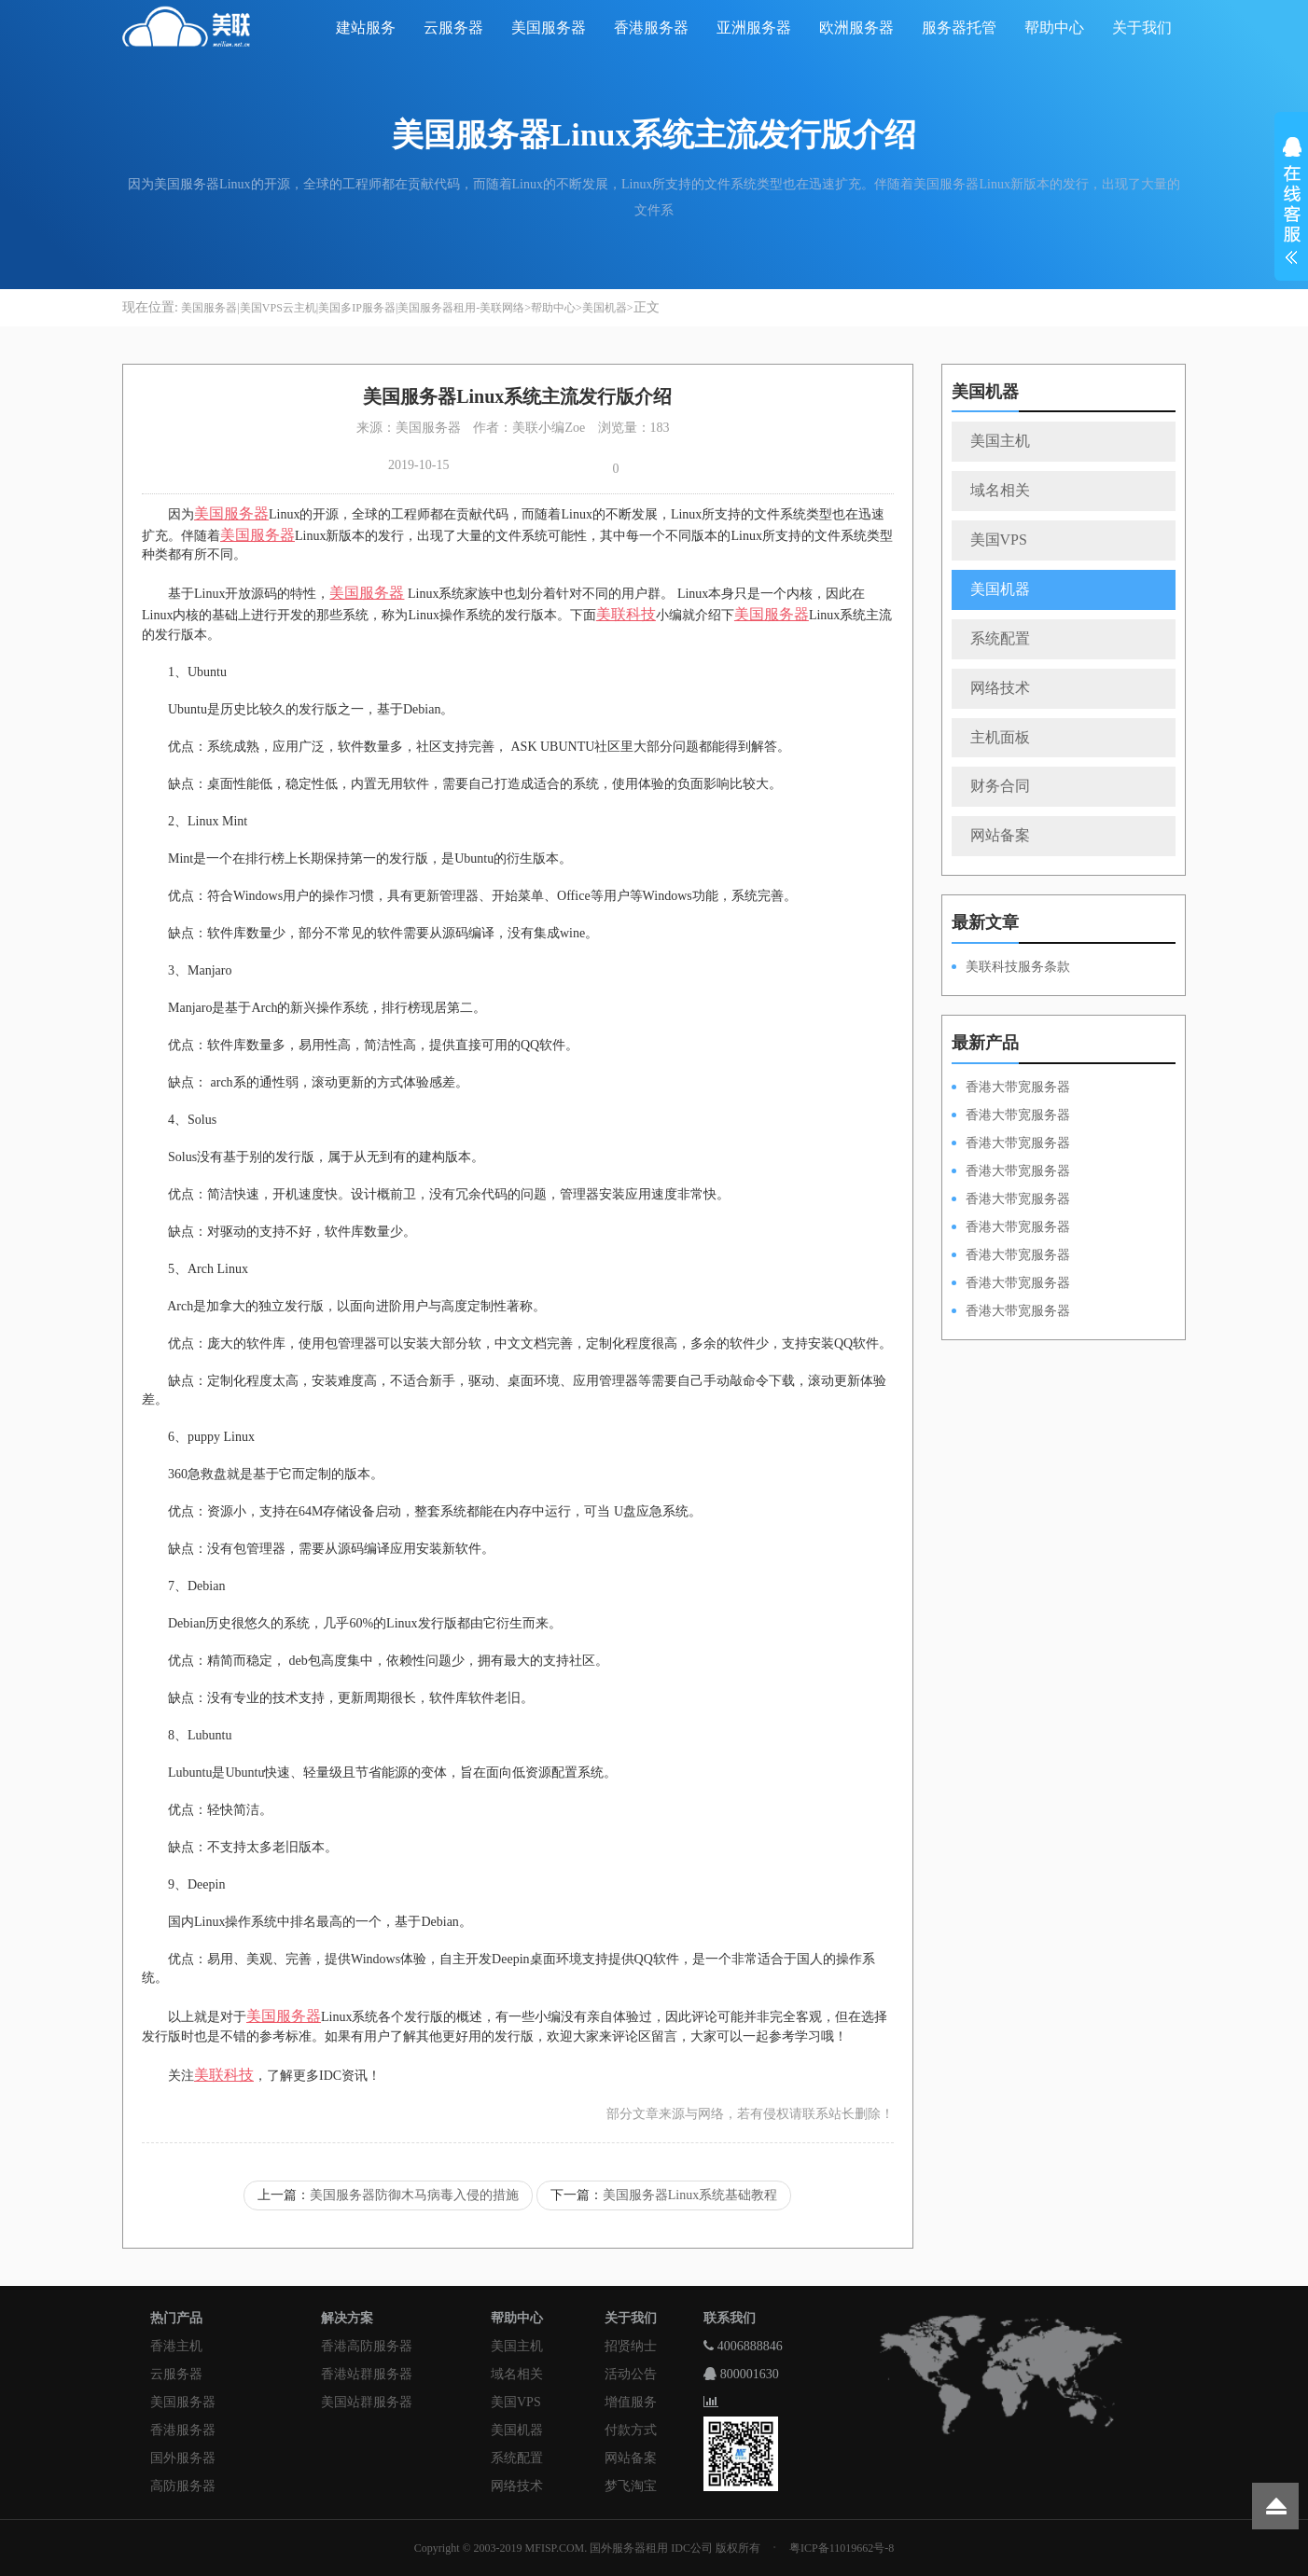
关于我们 (1142, 27)
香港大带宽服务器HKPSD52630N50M (1011, 1200)
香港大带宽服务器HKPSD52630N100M (1011, 1088)
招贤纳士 (631, 2346)
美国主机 (1000, 441)
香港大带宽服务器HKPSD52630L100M (1011, 1116)
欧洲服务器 (856, 27)
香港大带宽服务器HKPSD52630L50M (1011, 1228)
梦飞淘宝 (631, 2486)
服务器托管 (959, 27)
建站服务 (366, 27)
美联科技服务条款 (1018, 967)
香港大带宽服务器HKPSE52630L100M (1011, 1144)
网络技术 (1000, 688)
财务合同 (1000, 786)
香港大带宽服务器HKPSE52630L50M (1011, 1256)
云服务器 (453, 27)
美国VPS (998, 539)
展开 (1291, 203)
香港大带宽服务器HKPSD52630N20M (1011, 1312)
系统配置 (1000, 638)
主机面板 (1000, 737)
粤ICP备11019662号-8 (841, 2548)
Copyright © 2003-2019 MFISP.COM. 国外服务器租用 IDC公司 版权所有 (587, 2548)
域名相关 (1000, 490)
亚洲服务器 (754, 27)
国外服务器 (183, 2458)
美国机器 (604, 307)
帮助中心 (1054, 27)
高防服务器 (183, 2486)
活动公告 (631, 2374)
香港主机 (176, 2346)
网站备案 (1000, 835)
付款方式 (631, 2430)
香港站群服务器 (366, 2374)
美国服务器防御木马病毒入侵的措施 (414, 2195)
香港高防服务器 (366, 2346)
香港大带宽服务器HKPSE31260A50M (1011, 1284)
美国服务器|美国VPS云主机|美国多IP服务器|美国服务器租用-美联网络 (352, 307)
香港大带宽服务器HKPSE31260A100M (1011, 1172)
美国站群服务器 (366, 2402)
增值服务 (631, 2402)
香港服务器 (651, 27)
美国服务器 (548, 27)
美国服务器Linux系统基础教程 (690, 2195)
